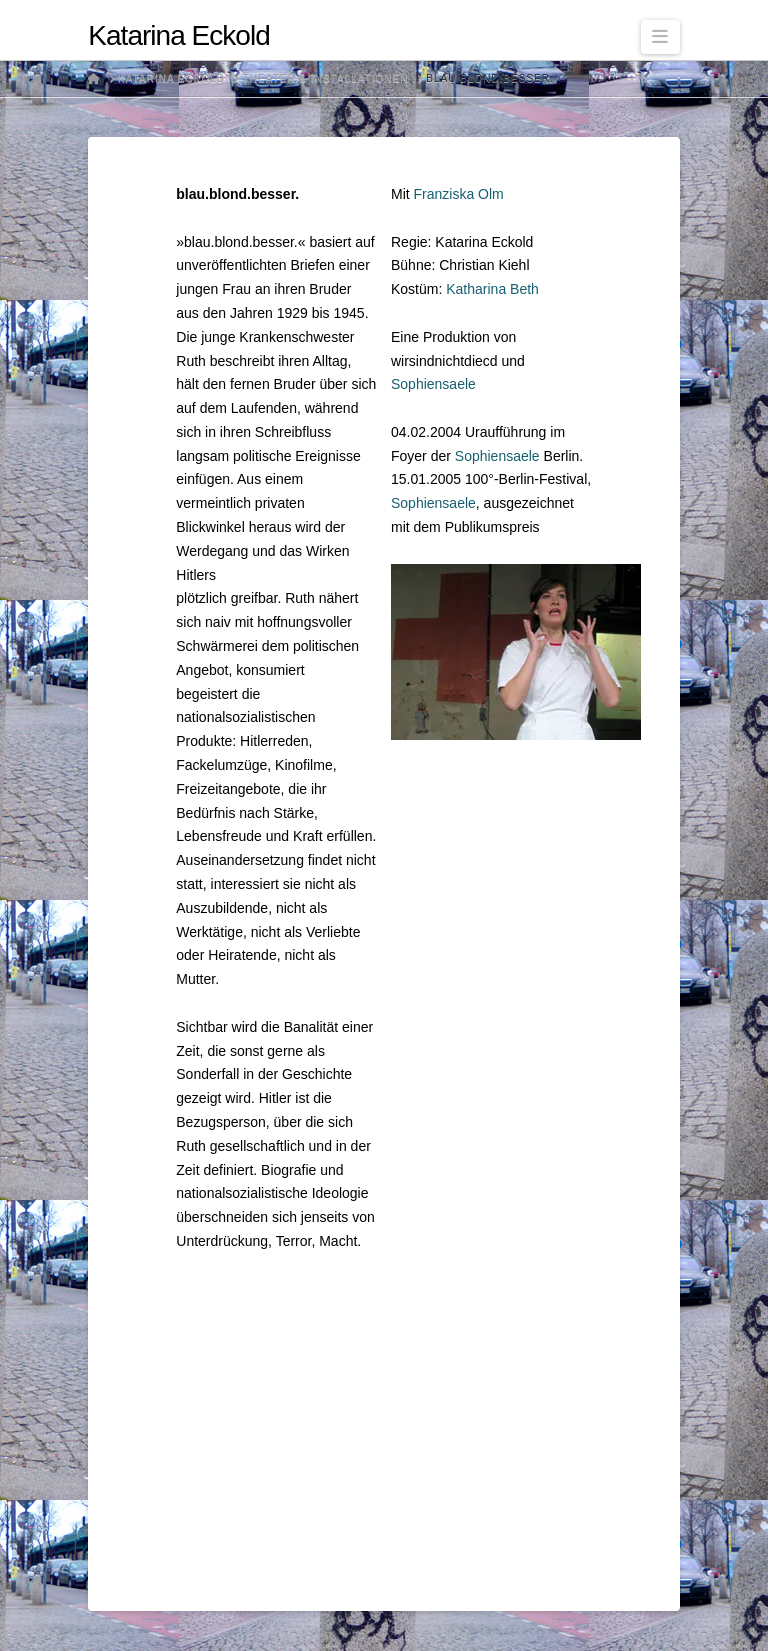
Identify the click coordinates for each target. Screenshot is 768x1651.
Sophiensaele (433, 384)
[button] (660, 37)
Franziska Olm (459, 194)
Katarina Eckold (178, 36)
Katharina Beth (492, 289)
